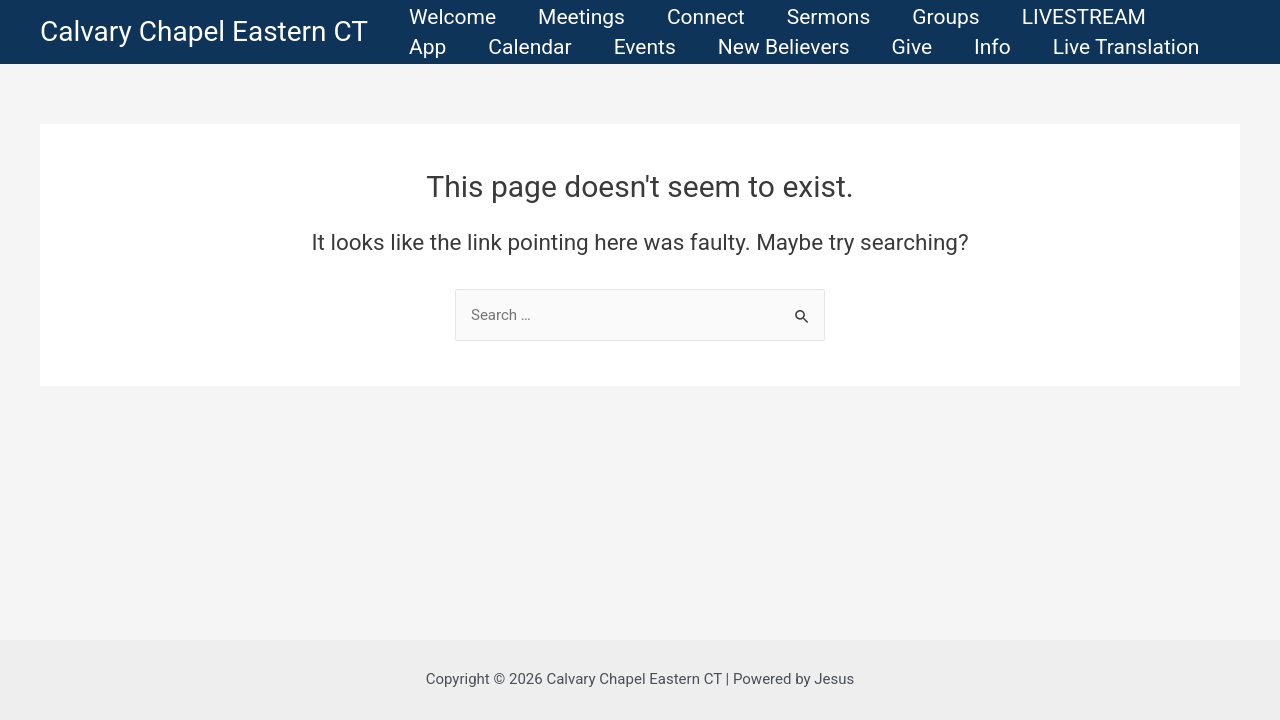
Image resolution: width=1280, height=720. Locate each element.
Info (992, 47)
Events (645, 47)
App (427, 47)
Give (911, 47)
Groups (945, 17)
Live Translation (1126, 47)
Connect (706, 17)
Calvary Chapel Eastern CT (204, 31)
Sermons (829, 17)
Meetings (581, 17)
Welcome (452, 17)
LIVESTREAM (1084, 17)
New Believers (784, 47)
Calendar (529, 47)
